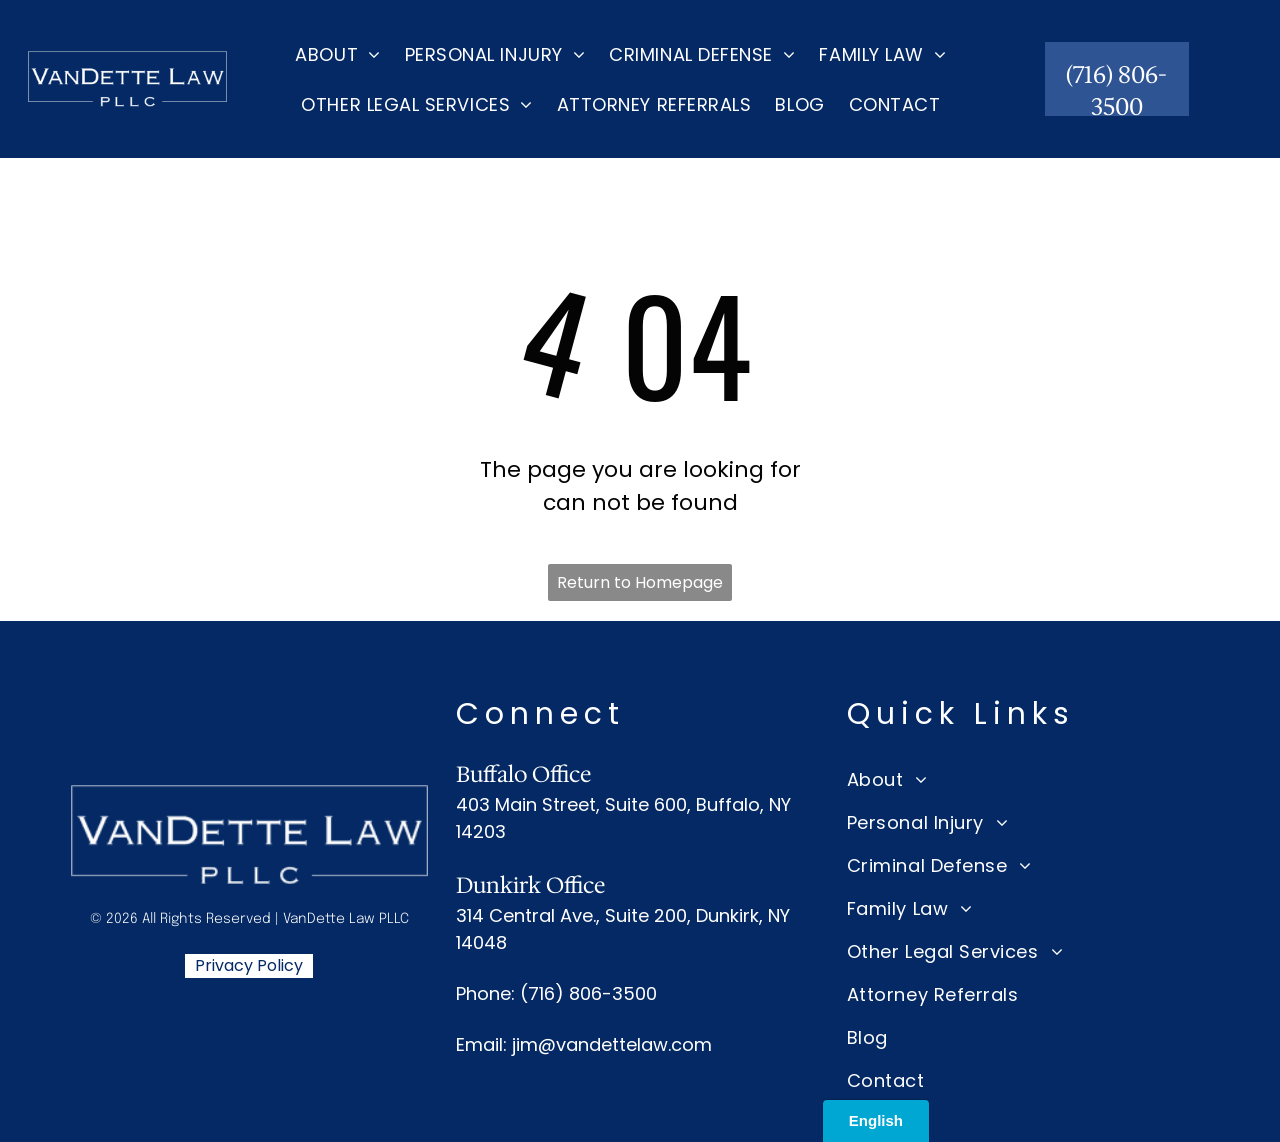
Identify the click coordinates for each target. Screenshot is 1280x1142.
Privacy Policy (249, 965)
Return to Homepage (640, 582)
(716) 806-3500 (588, 993)
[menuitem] (337, 54)
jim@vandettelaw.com (612, 1044)
